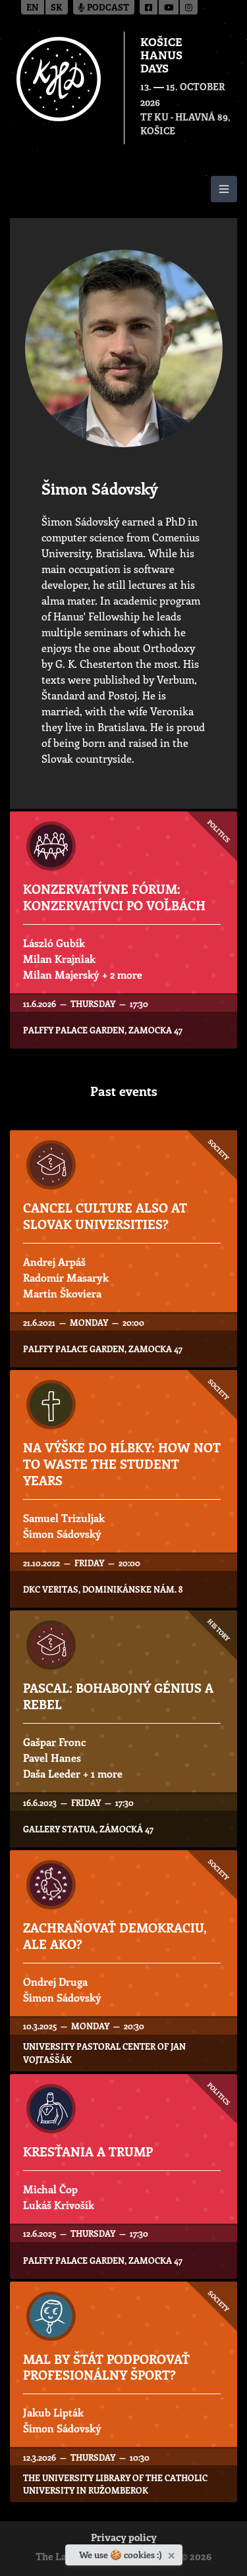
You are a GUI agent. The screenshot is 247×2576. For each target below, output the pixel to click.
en (32, 8)
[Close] (173, 2553)
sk (57, 8)
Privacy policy (124, 2539)
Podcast (103, 8)
